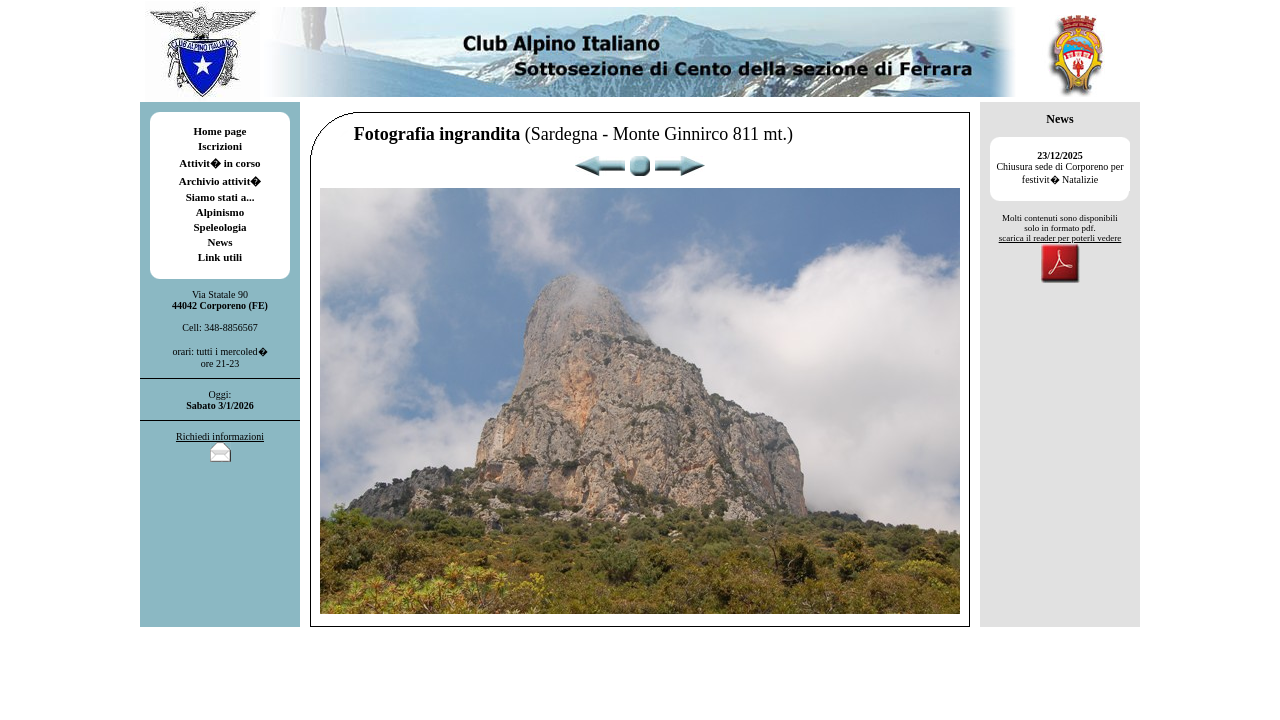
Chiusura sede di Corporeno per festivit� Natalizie (1059, 167)
